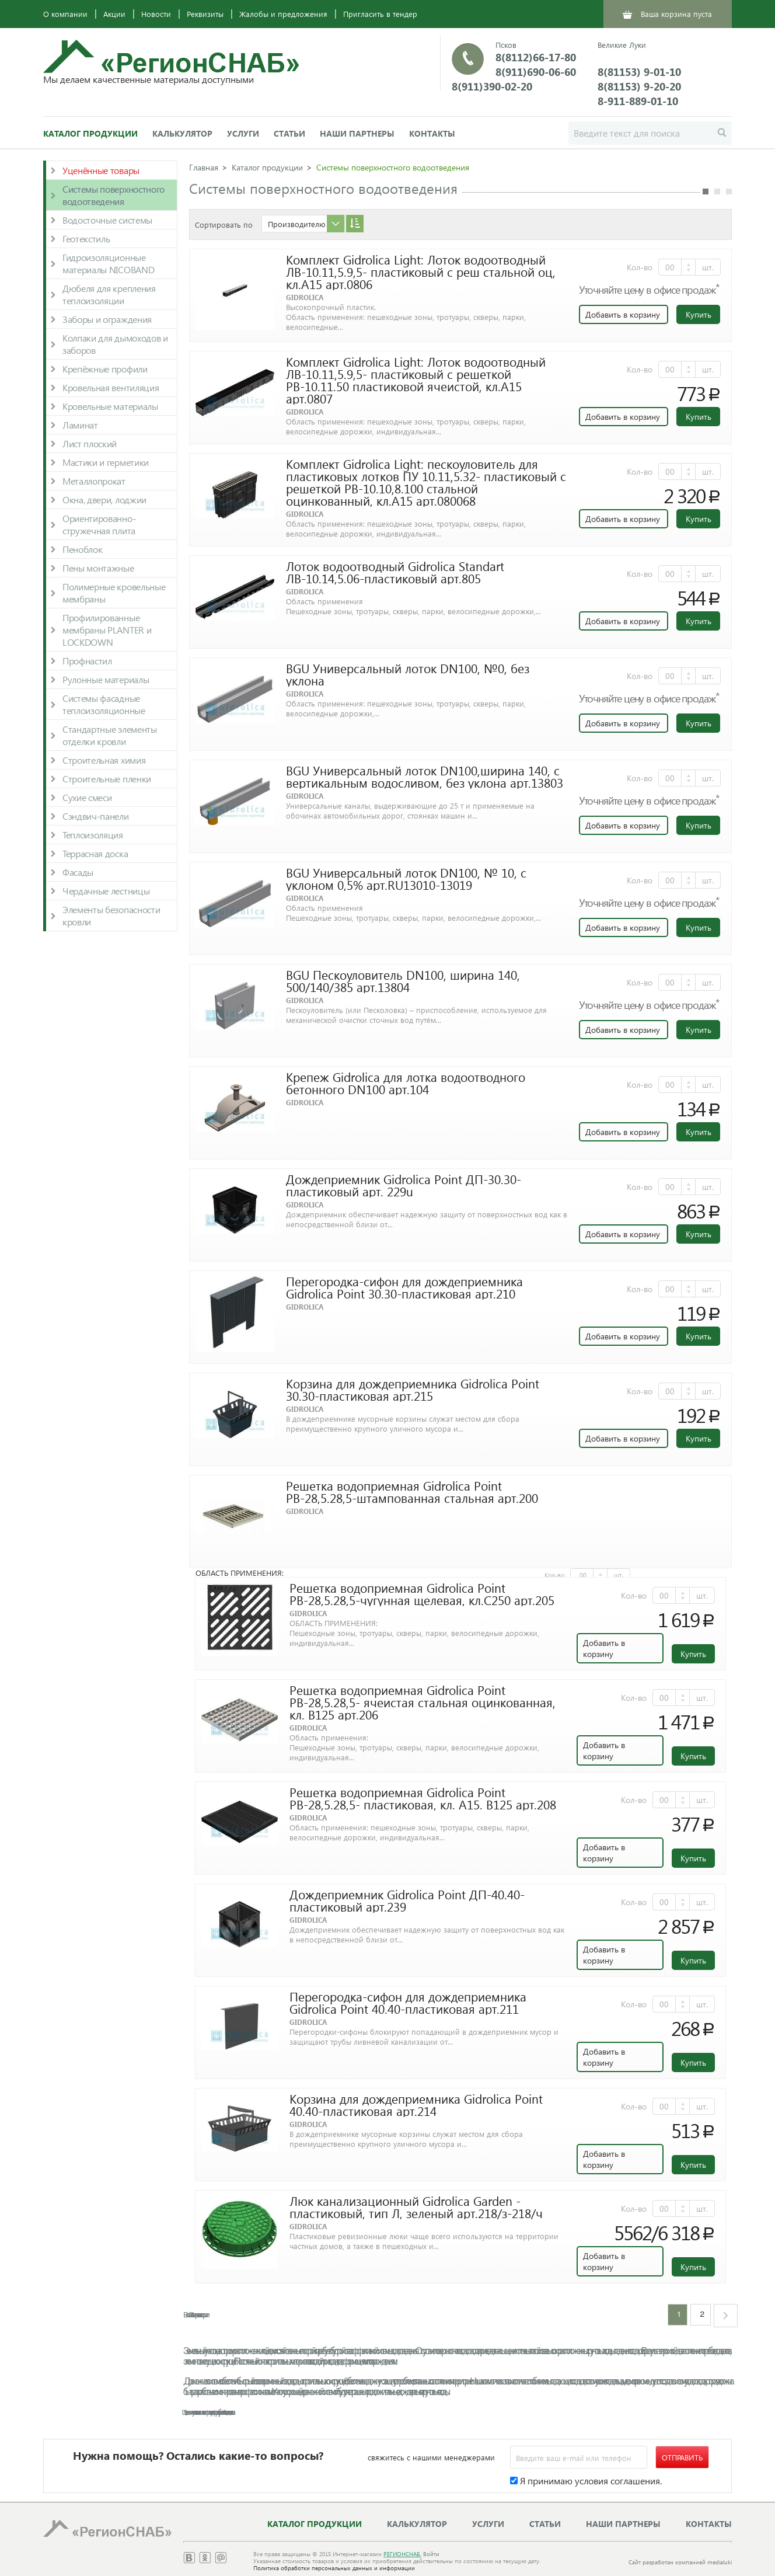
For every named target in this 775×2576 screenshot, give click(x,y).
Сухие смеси (86, 797)
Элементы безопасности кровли (111, 915)
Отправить (682, 2457)
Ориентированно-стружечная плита (98, 524)
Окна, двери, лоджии (104, 499)
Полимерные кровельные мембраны (113, 592)
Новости (156, 14)
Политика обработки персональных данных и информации (334, 2567)
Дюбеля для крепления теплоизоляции (109, 294)
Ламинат (80, 425)
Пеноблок (82, 549)
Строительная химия (103, 760)
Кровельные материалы (110, 406)
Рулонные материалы (105, 679)
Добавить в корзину (622, 314)
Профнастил (87, 661)
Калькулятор (182, 133)
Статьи (289, 133)
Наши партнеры (357, 133)
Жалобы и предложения (283, 14)
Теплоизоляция (92, 835)
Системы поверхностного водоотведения (113, 195)
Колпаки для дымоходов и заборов (115, 344)
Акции (114, 14)
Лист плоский (89, 443)
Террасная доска (95, 853)
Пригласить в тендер (380, 14)
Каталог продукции (90, 133)
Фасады (77, 872)
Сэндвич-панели (95, 816)
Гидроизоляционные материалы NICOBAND (108, 263)
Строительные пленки (106, 778)
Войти (431, 2553)
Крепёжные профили (105, 369)
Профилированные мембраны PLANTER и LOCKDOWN (106, 629)
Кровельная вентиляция (110, 387)
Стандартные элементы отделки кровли (109, 735)
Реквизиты (205, 14)
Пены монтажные (98, 568)
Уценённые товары (100, 170)
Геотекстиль (86, 238)
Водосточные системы (107, 220)
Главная (203, 167)
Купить (698, 314)
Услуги (243, 133)
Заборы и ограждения (107, 319)
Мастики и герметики (105, 462)
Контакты (432, 133)
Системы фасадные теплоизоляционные (103, 704)
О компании (65, 14)
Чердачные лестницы (105, 891)
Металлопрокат (93, 481)
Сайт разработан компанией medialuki (680, 2561)
